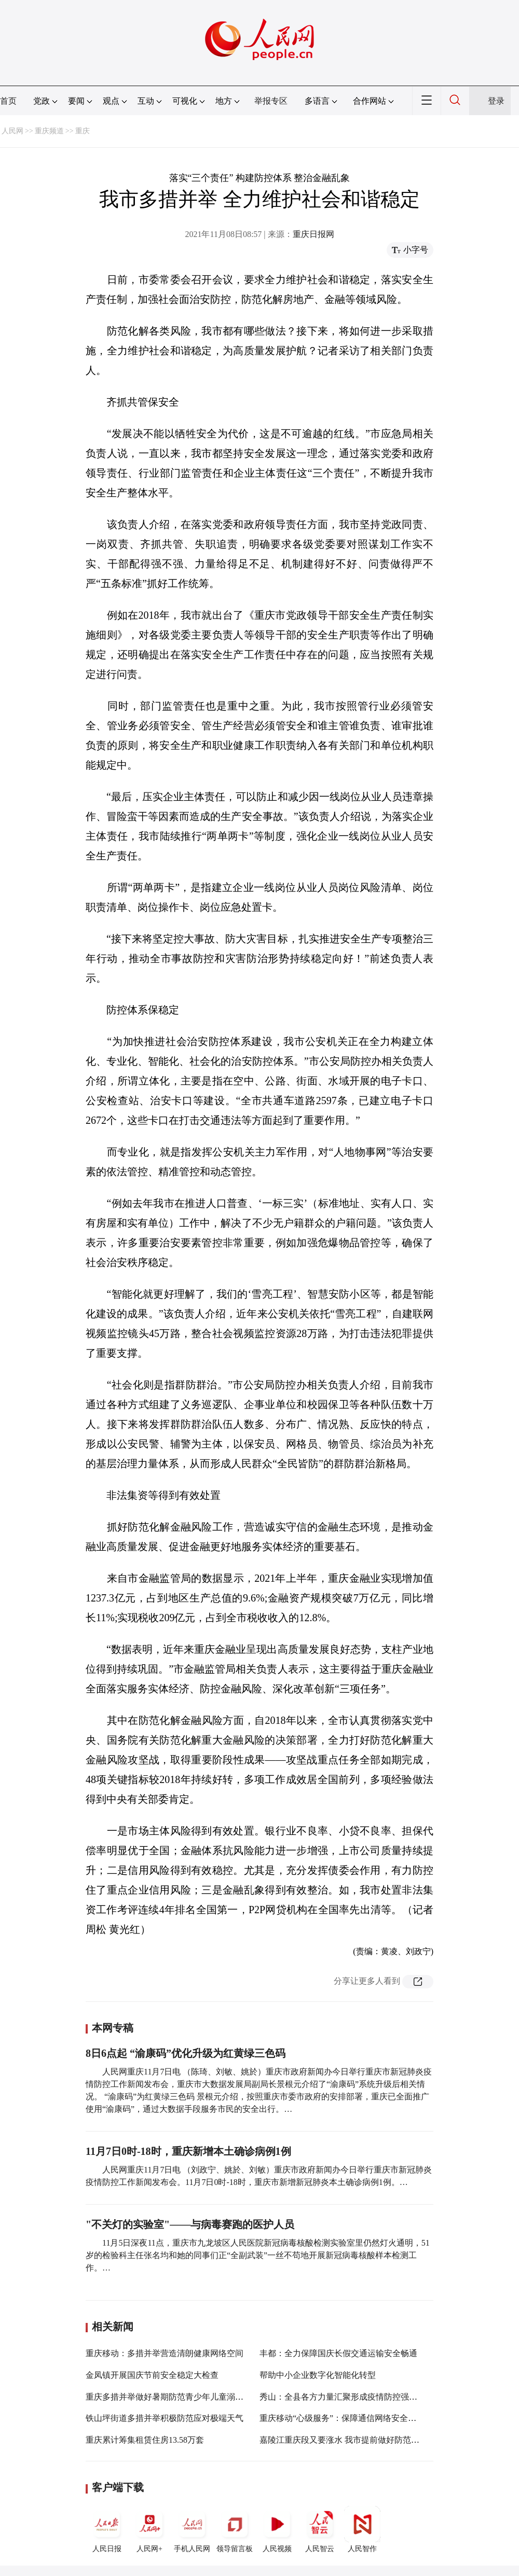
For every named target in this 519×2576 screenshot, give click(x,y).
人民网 (12, 131)
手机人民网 (192, 2529)
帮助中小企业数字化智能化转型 (318, 2375)
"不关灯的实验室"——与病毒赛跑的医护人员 (190, 2224)
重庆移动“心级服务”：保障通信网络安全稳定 (342, 2418)
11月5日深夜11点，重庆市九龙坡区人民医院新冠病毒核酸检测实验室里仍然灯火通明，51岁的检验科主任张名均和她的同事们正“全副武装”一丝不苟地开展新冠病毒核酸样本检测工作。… (258, 2255)
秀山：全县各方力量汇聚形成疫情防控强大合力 (347, 2396)
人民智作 (362, 2529)
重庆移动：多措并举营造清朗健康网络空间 (164, 2353)
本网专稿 (112, 2028)
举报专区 (271, 100)
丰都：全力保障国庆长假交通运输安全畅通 (338, 2353)
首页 (8, 100)
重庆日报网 (313, 234)
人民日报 (107, 2529)
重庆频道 (49, 131)
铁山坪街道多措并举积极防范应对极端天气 (164, 2418)
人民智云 (320, 2529)
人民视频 (277, 2529)
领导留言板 (234, 2529)
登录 (496, 100)
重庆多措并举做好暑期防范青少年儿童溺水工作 (173, 2396)
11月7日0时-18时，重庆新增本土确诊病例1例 (188, 2151)
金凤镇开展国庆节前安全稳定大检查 (152, 2375)
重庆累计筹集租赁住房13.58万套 (145, 2439)
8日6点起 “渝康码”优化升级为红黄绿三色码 (185, 2053)
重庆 (82, 131)
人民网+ (149, 2529)
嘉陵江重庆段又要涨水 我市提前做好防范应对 (344, 2439)
